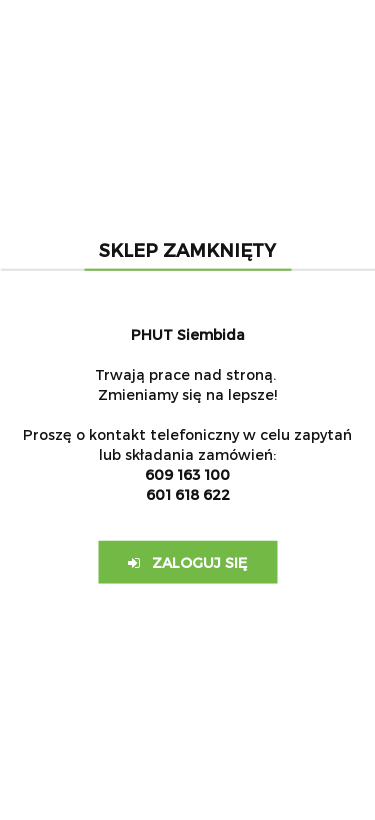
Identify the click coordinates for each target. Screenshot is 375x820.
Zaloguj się (187, 561)
